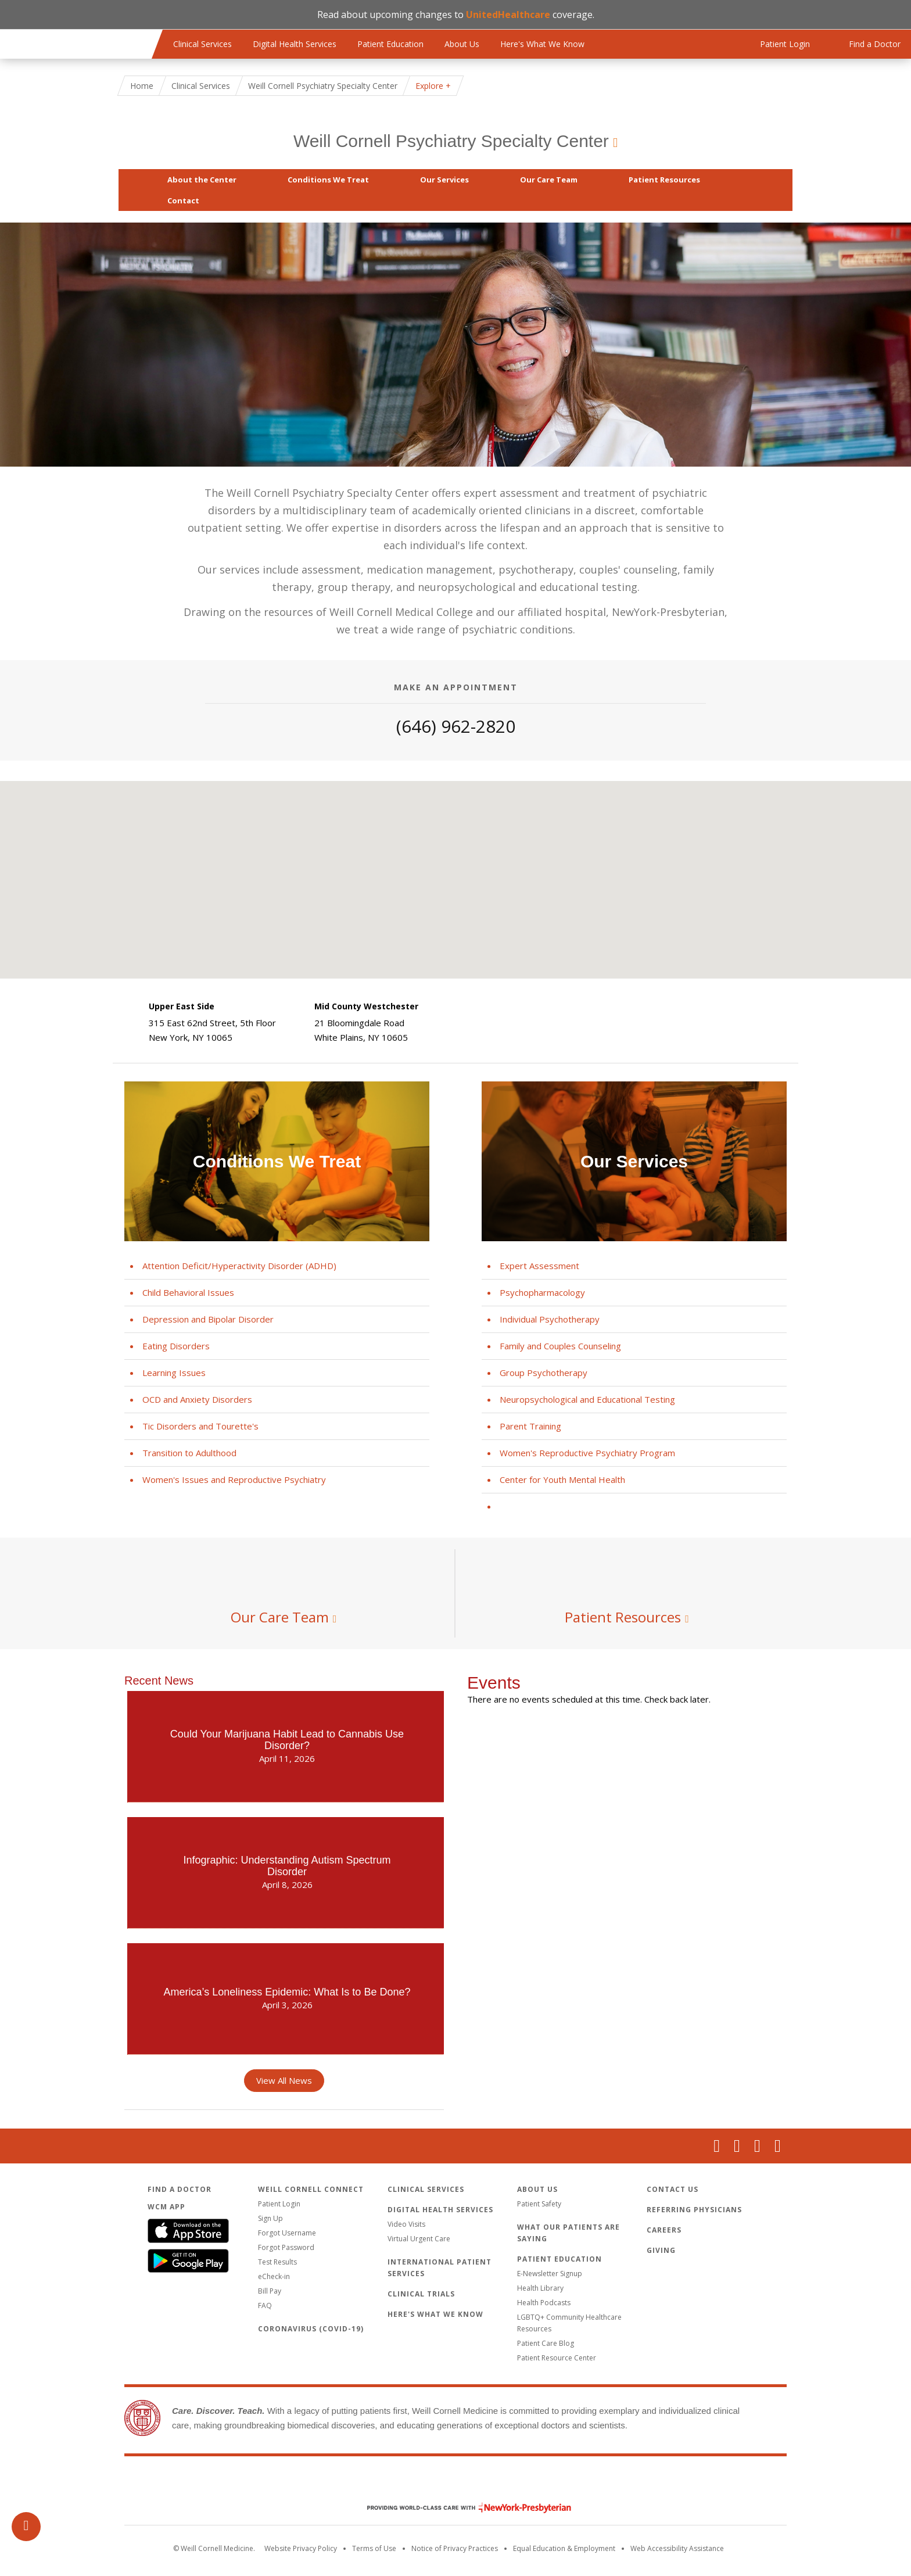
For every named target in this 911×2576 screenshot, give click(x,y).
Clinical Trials (421, 2294)
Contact (183, 200)
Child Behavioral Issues (188, 1292)
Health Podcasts (544, 2303)
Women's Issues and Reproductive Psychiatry (234, 1479)
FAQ (265, 2305)
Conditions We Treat (328, 179)
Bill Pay (269, 2291)
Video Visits (406, 2224)
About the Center (201, 179)
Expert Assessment (539, 1265)
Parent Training (530, 1426)
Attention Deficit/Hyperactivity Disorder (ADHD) (239, 1265)
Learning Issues (174, 1372)
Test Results (277, 2262)
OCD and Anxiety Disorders (197, 1399)
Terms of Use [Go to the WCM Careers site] (374, 2548)
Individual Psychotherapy (550, 1319)
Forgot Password (286, 2247)
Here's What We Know (542, 43)
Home (141, 85)
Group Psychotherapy (543, 1372)
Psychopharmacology (542, 1292)
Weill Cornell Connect (311, 2189)
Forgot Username (287, 2233)
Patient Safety (539, 2204)
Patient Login (279, 2204)
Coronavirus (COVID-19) (311, 2329)
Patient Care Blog (545, 2343)
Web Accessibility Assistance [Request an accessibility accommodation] (677, 2548)
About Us (461, 43)
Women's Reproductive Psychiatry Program (587, 1453)
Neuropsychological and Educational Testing (587, 1399)
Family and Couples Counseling (560, 1346)
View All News (284, 2080)
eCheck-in (274, 2276)
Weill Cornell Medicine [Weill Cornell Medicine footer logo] (455, 2483)
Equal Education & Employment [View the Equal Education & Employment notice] (564, 2548)
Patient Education (390, 43)
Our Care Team (549, 179)
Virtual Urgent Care (419, 2239)
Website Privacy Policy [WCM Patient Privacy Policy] (300, 2548)
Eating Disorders (176, 1346)
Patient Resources (664, 179)
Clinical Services (202, 43)
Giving (661, 2250)
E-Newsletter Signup (549, 2273)
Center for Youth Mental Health (562, 1479)
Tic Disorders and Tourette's (200, 1426)
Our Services (444, 179)
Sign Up (270, 2218)
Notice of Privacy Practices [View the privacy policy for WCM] (454, 2548)
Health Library (540, 2288)
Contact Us (672, 2189)
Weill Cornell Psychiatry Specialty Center (451, 141)
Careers (664, 2230)
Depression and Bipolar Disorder (208, 1319)
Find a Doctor (179, 2189)
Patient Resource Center (556, 2358)
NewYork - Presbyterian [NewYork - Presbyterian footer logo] (460, 2507)
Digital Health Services (294, 43)
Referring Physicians (694, 2210)
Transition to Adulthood (189, 1453)
